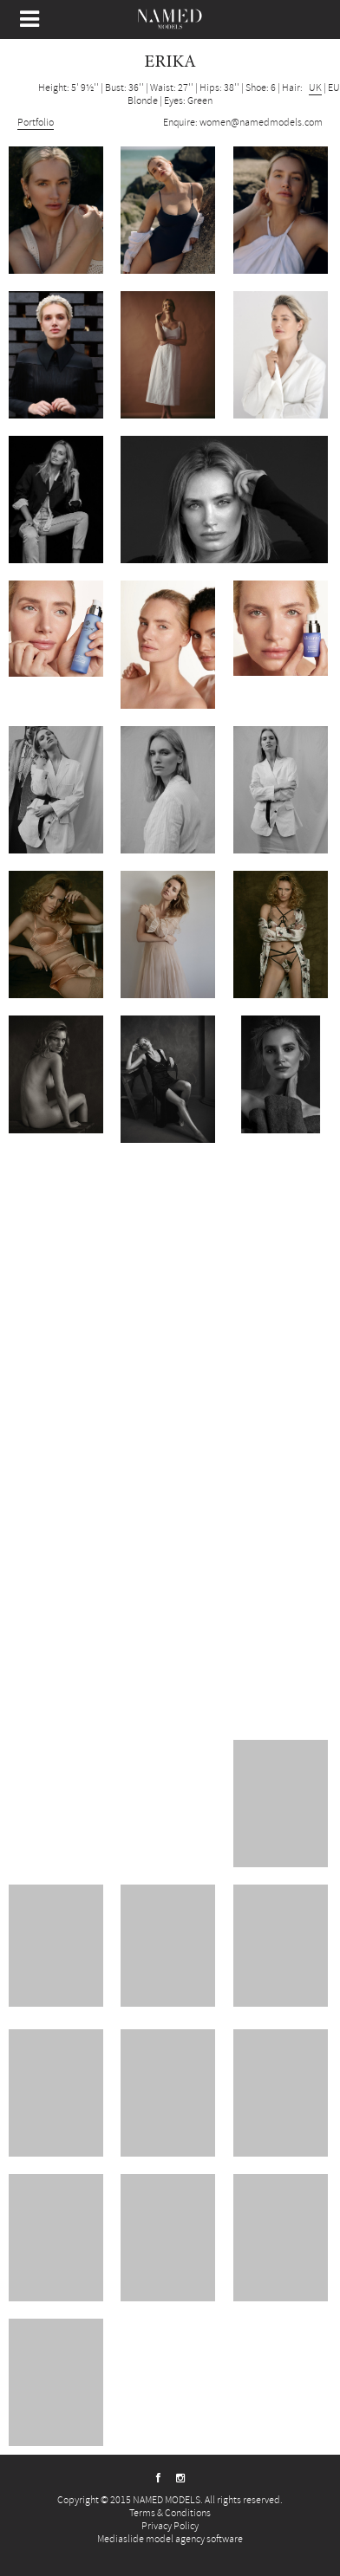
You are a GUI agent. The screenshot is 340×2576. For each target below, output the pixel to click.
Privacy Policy (170, 2526)
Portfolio (35, 122)
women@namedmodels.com (261, 122)
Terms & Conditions (170, 2513)
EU (334, 87)
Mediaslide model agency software (170, 2539)
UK (315, 87)
